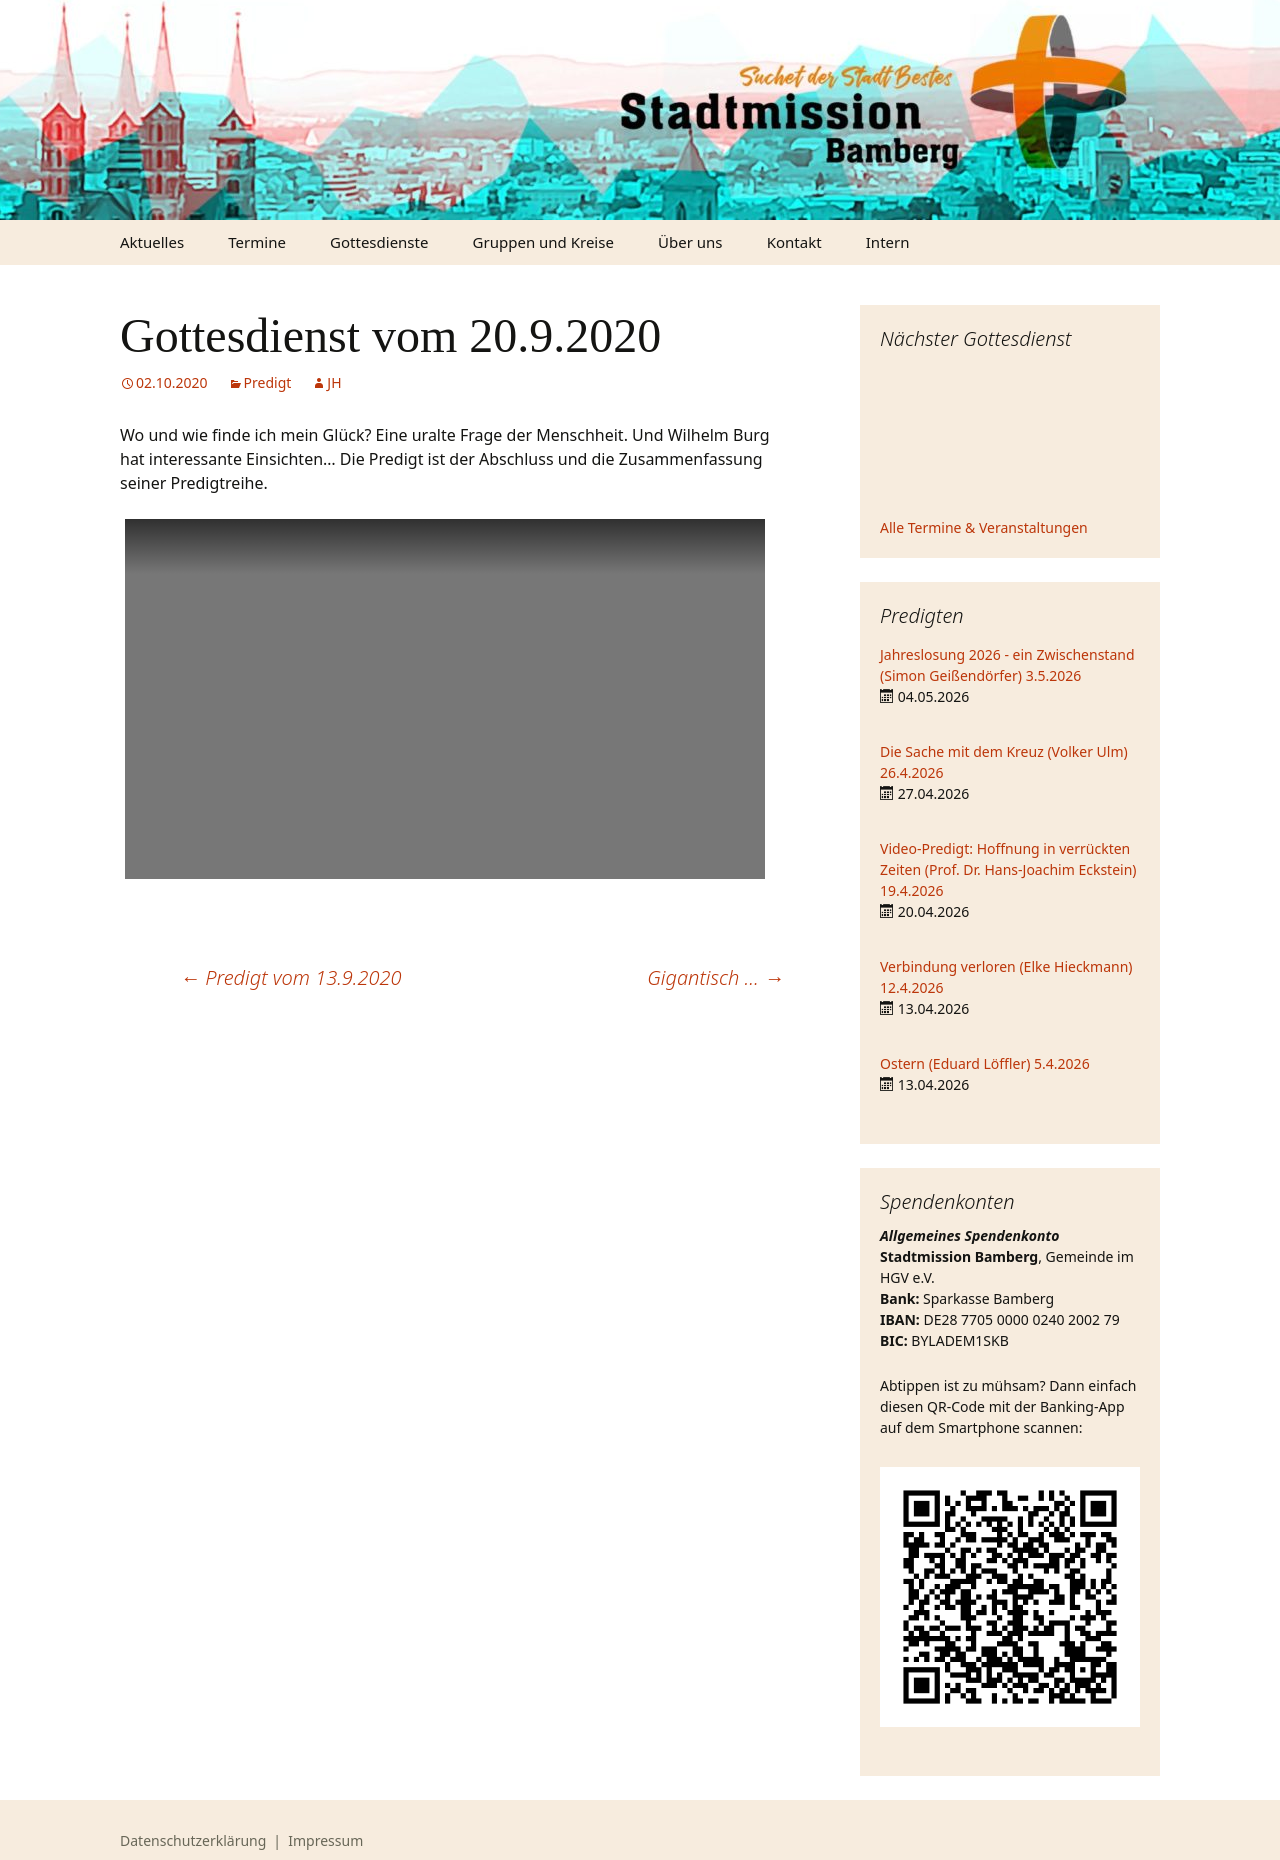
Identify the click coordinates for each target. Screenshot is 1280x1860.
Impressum (325, 1840)
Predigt (268, 382)
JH (334, 382)
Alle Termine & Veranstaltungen (984, 527)
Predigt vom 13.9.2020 (291, 977)
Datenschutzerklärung (193, 1840)
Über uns (690, 242)
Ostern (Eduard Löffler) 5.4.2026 (985, 1063)
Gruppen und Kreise (543, 242)
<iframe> (1010, 437)
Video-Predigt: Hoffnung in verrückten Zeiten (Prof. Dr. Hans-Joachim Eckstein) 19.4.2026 (1008, 869)
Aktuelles (152, 242)
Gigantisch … (715, 977)
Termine (257, 242)
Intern (888, 242)
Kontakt (794, 242)
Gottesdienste (379, 242)
